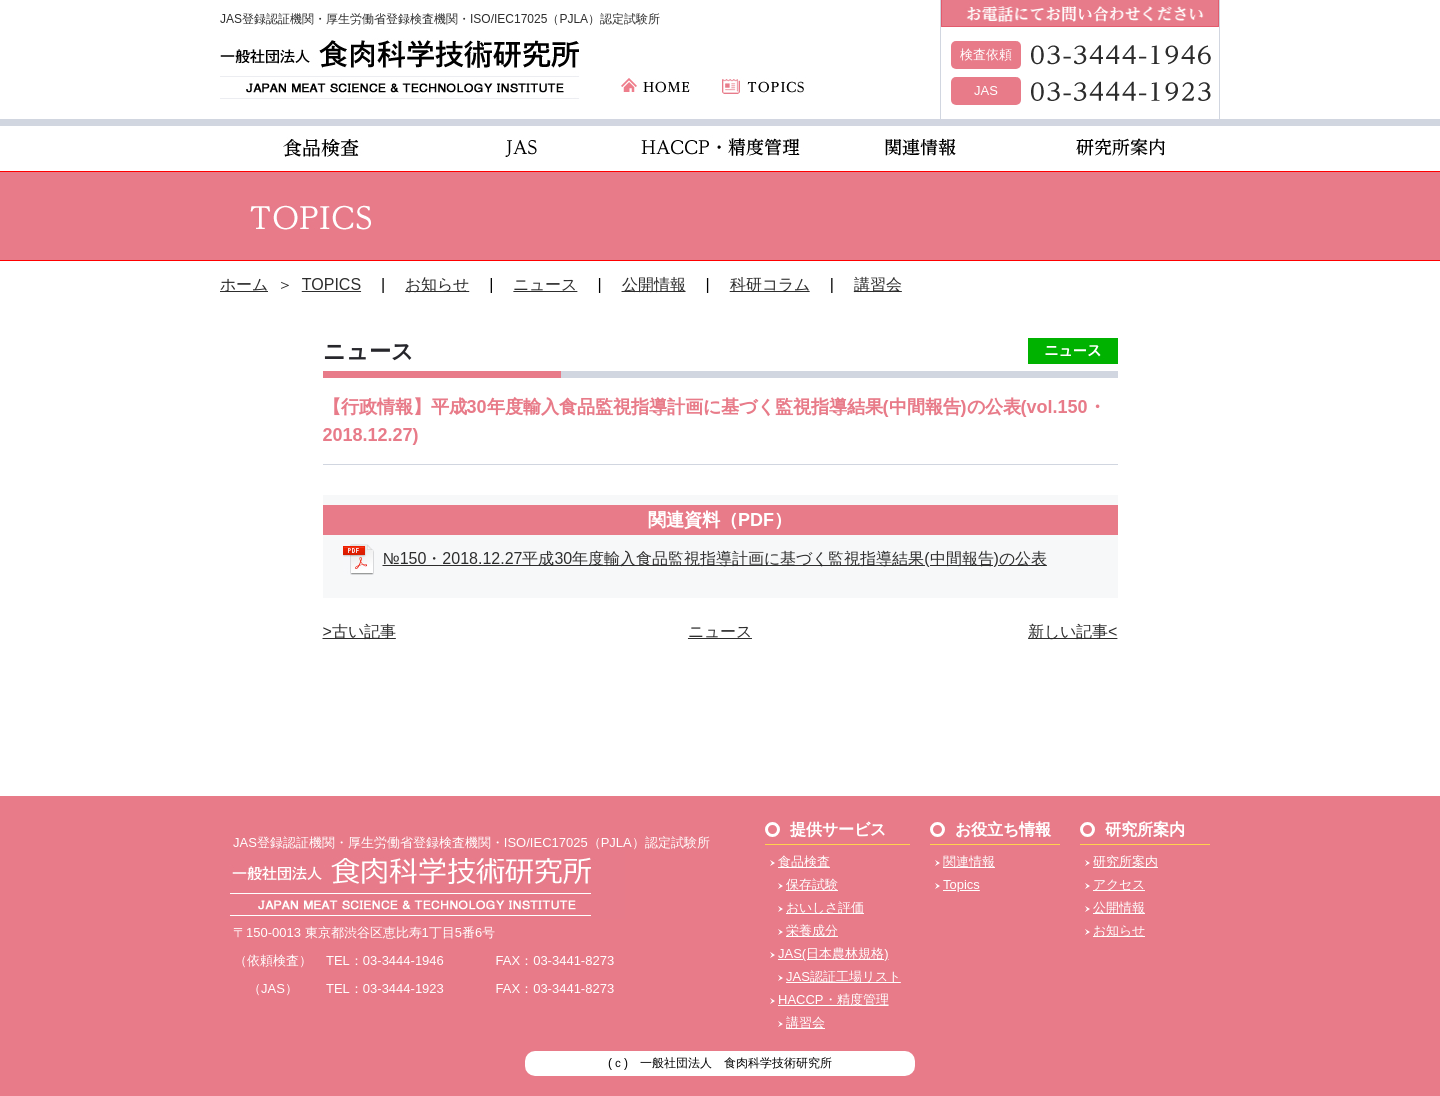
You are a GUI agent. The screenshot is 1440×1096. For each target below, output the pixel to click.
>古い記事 (359, 631)
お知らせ (437, 284)
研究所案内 (1125, 861)
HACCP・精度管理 (833, 999)
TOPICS (331, 284)
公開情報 (654, 284)
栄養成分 (812, 930)
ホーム (244, 284)
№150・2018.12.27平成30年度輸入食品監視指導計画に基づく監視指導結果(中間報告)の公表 (715, 558)
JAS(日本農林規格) (833, 953)
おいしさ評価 (825, 907)
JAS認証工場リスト (843, 976)
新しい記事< (1072, 631)
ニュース (545, 284)
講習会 (878, 284)
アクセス (1119, 884)
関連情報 (969, 861)
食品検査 (804, 861)
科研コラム (770, 284)
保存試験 (812, 884)
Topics (961, 884)
